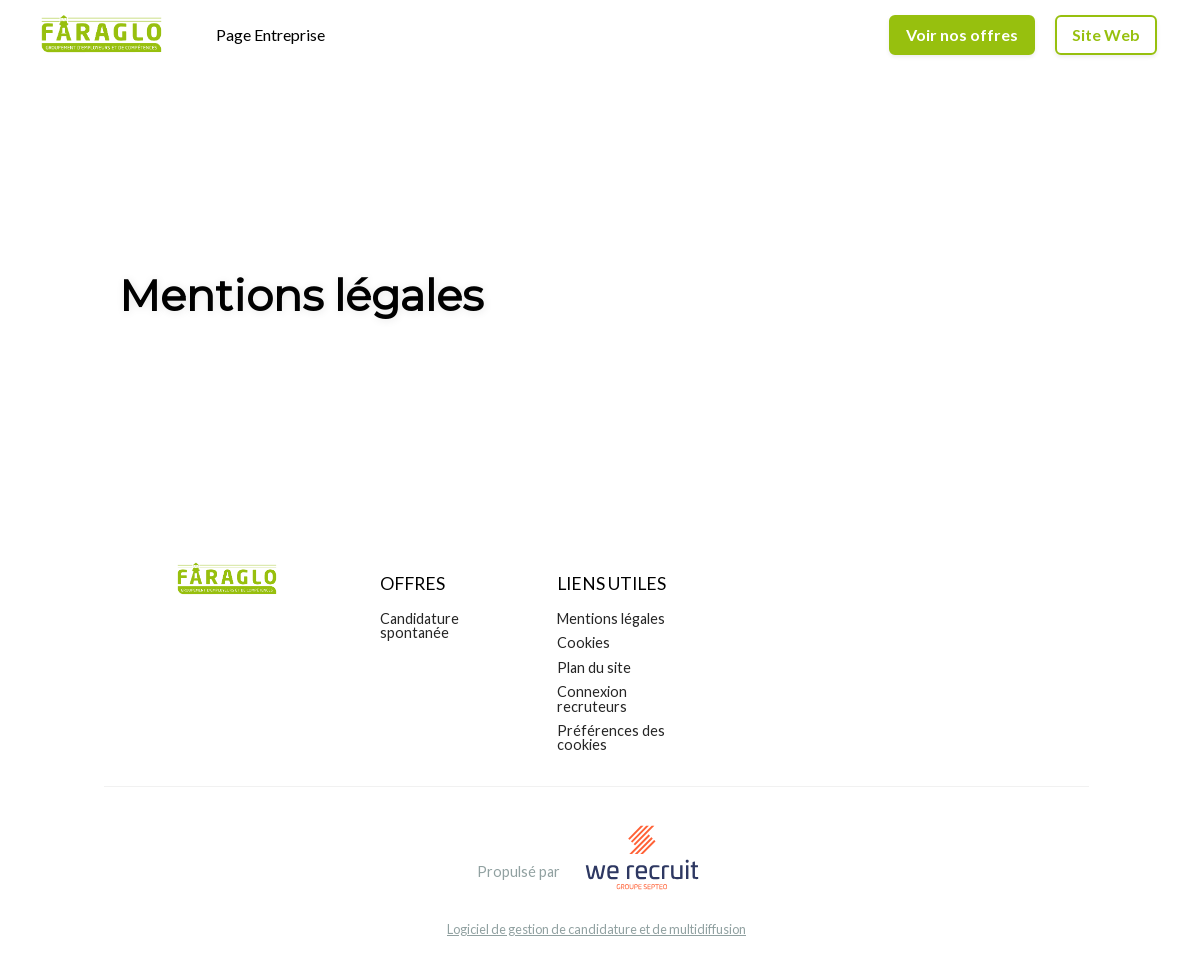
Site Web (1106, 34)
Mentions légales (611, 618)
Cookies (583, 642)
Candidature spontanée (419, 625)
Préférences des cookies (611, 737)
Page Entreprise (270, 34)
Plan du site (594, 667)
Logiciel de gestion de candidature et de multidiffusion (596, 929)
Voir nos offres (962, 34)
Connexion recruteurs (592, 698)
